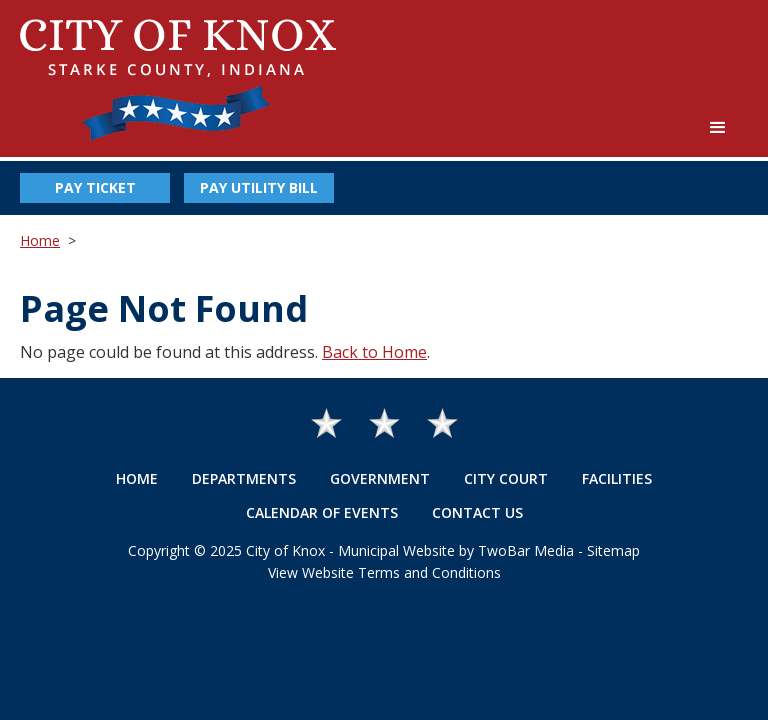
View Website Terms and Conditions (384, 572)
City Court (506, 478)
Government (380, 478)
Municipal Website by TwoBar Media (456, 550)
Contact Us (477, 512)
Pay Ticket (95, 187)
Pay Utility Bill (259, 187)
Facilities (617, 478)
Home (40, 240)
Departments (244, 478)
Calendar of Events (322, 512)
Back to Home (374, 352)
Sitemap (613, 550)
